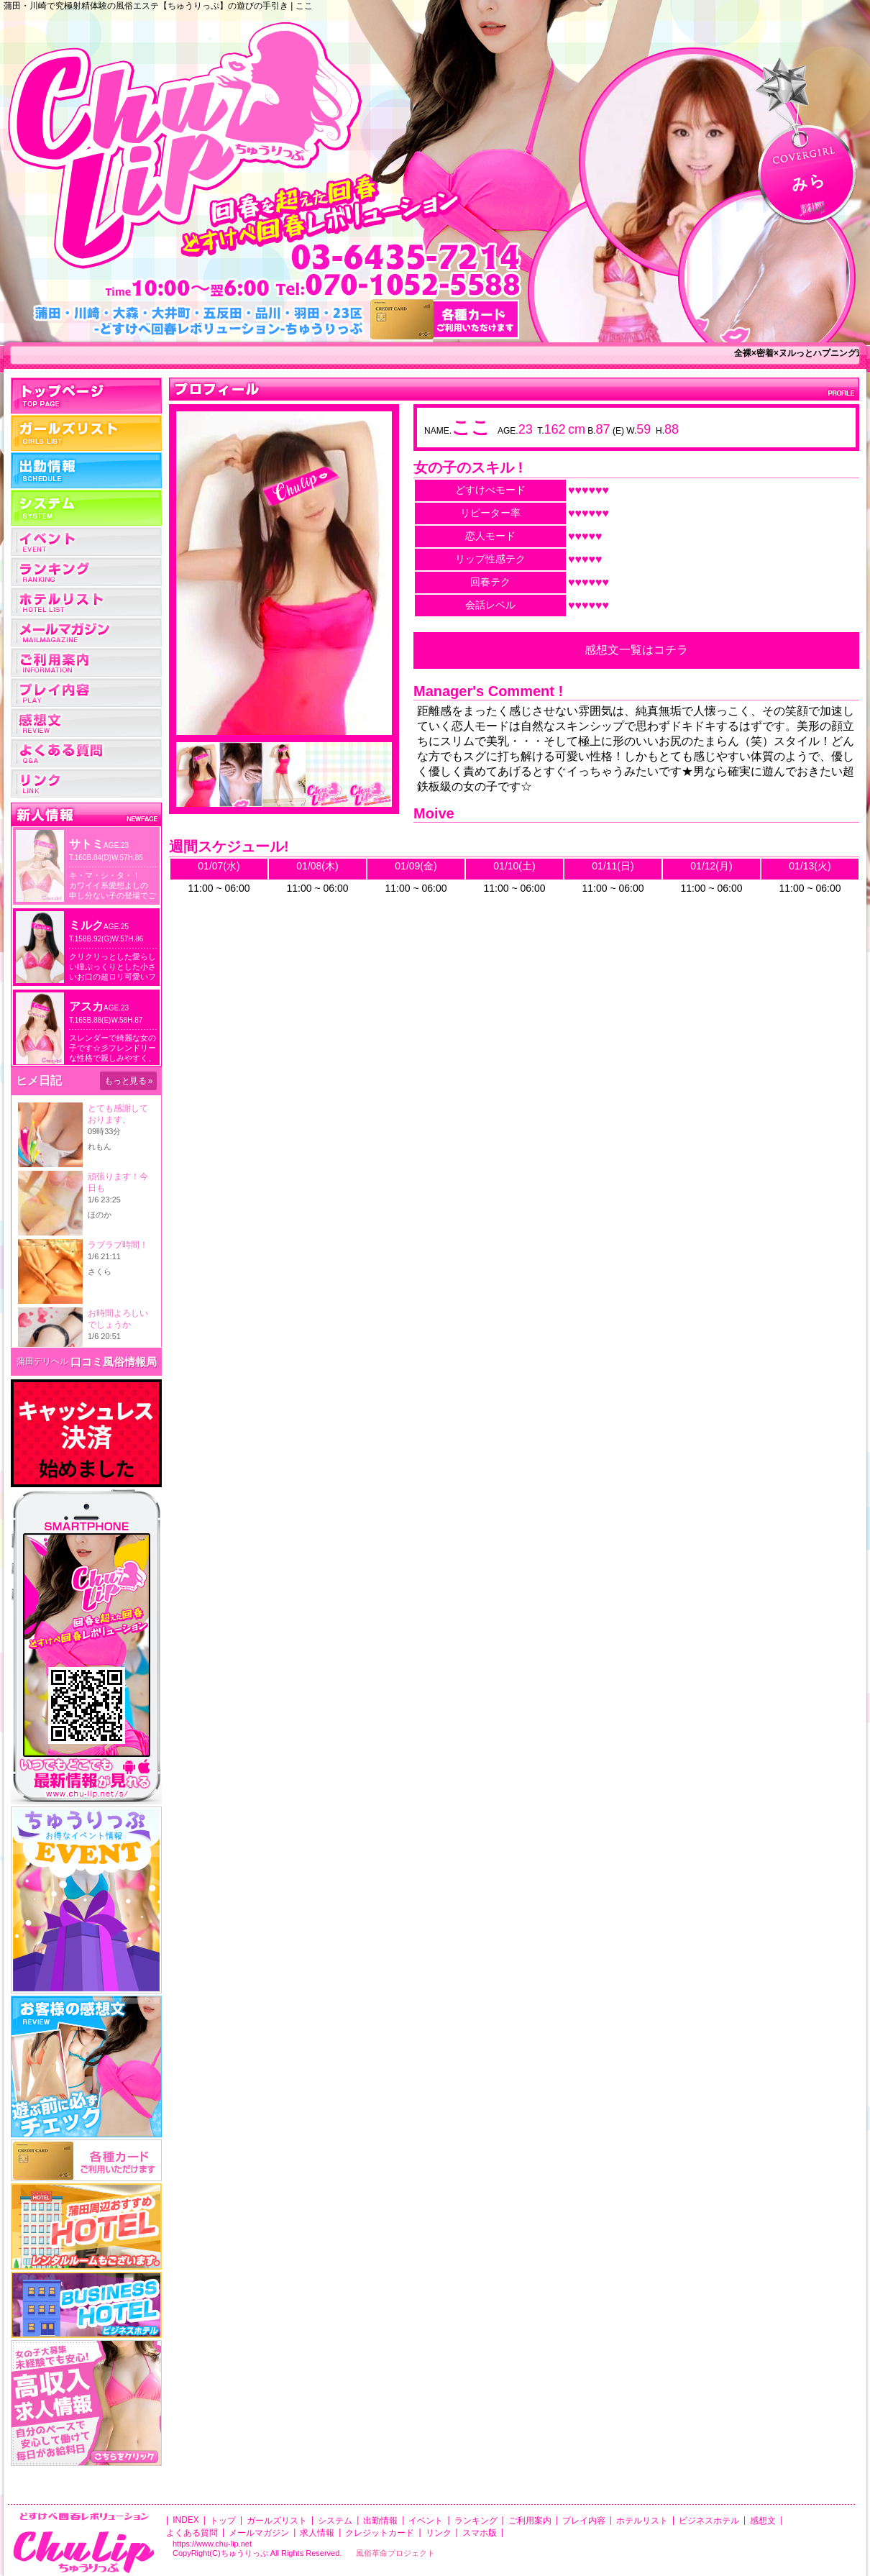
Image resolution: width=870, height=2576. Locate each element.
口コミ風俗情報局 (113, 1362)
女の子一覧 (86, 433)
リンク (86, 783)
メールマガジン (86, 632)
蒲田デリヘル (42, 1361)
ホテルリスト (86, 602)
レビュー (86, 722)
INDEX (186, 2520)
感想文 (763, 2521)
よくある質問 (86, 753)
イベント (86, 541)
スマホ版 (479, 2533)
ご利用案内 (86, 662)
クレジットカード (379, 2533)
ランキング (86, 571)
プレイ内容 (86, 692)
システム (86, 508)
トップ (86, 396)
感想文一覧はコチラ (636, 650)
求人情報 (317, 2533)
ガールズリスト (277, 2521)
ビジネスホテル (709, 2521)
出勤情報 (86, 470)
